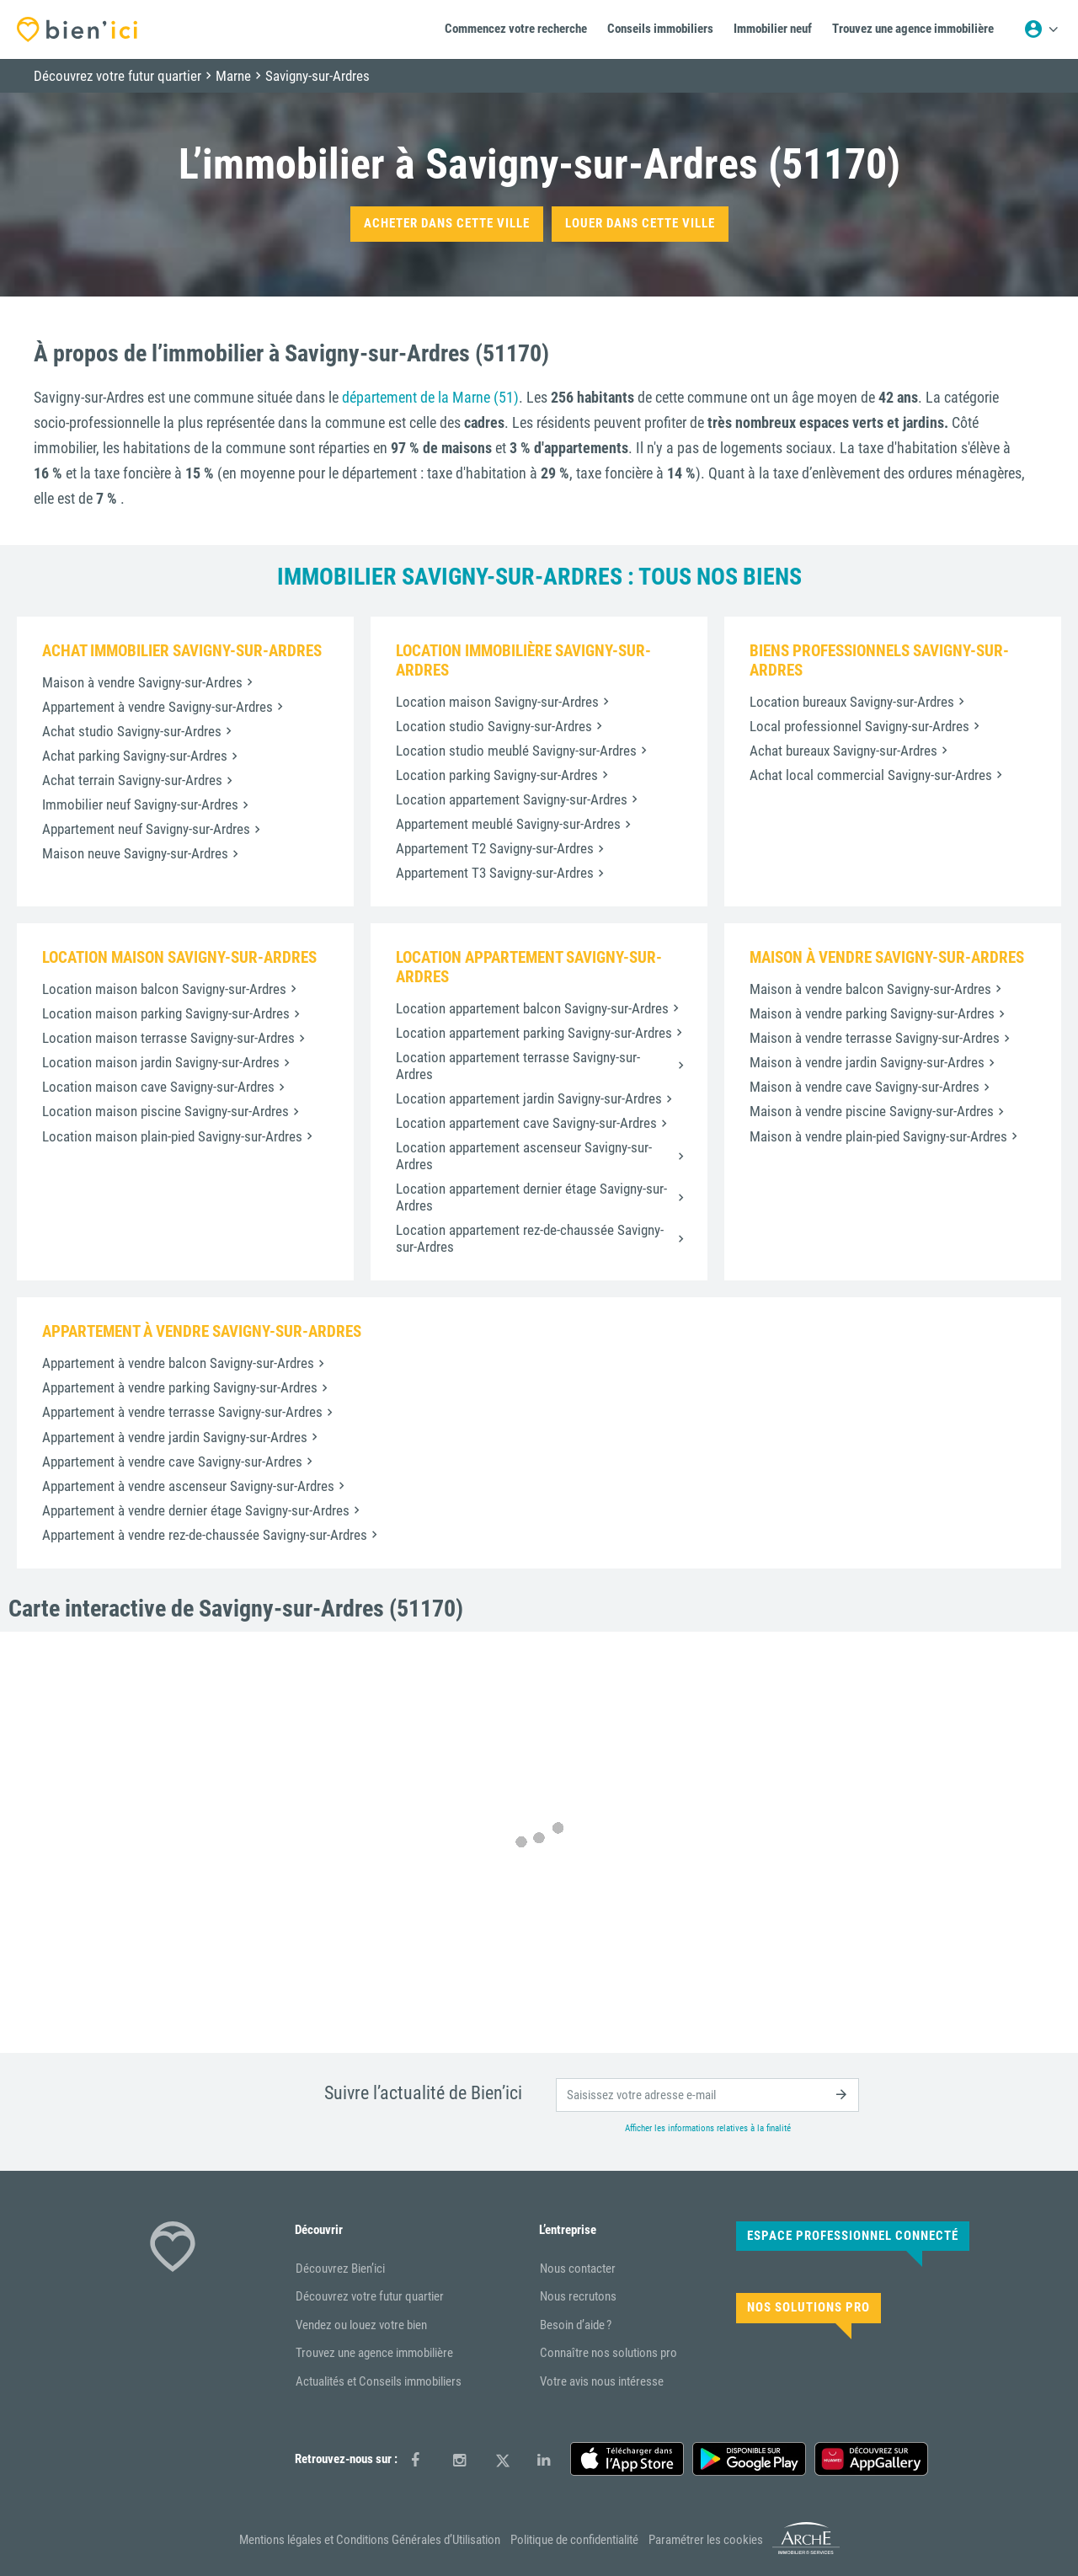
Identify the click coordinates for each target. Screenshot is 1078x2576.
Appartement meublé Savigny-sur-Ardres (508, 823)
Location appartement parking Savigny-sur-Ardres (534, 1032)
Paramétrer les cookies (705, 2539)
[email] (707, 2095)
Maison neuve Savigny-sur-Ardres (135, 853)
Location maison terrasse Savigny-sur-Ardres (168, 1037)
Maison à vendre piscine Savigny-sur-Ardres (872, 1111)
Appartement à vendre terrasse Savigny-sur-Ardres (182, 1411)
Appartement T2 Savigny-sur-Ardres (495, 848)
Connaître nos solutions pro (608, 2352)
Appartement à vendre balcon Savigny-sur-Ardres (178, 1363)
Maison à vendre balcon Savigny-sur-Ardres (870, 989)
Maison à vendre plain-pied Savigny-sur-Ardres (878, 1136)
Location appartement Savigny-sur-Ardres (511, 799)
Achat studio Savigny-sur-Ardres (131, 731)
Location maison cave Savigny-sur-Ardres (158, 1086)
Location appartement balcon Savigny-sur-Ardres (532, 1008)
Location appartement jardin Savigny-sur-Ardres (529, 1098)
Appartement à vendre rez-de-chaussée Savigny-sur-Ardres (204, 1534)
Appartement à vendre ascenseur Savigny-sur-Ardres (188, 1486)
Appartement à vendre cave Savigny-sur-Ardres (172, 1461)
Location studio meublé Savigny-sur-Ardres (516, 750)
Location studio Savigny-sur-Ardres (494, 726)
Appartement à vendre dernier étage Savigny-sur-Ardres (196, 1510)
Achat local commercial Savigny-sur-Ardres (871, 775)
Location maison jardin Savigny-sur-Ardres (161, 1062)
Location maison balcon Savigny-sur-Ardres (164, 989)
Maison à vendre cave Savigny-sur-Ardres (864, 1086)
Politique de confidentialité (574, 2539)
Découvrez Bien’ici (340, 2268)
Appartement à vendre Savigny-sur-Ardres (157, 706)
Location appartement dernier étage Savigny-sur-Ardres (531, 1197)
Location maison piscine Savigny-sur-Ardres (165, 1111)
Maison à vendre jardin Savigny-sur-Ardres (867, 1062)
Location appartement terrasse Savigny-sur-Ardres (518, 1065)
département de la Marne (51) (430, 397)
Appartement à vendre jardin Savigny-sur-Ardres (174, 1437)
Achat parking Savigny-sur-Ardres (134, 755)
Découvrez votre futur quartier (370, 2296)
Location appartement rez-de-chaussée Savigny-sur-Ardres (530, 1238)
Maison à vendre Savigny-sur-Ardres (142, 682)
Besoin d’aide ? (575, 2325)
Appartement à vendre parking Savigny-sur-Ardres (180, 1387)
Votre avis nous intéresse (602, 2381)
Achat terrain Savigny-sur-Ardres (132, 780)
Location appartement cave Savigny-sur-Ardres (526, 1122)
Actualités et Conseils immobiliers (379, 2381)
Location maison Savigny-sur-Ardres (497, 701)
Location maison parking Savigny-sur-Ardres (166, 1013)
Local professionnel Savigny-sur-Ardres (859, 726)
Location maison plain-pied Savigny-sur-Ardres (172, 1136)
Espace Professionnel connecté (852, 2235)
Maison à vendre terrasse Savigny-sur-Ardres (875, 1037)
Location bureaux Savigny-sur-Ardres (852, 701)
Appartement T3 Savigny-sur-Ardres (495, 872)
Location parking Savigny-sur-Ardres (497, 775)
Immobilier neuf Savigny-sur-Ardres (140, 804)
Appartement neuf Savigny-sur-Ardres (146, 828)
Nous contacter (578, 2268)
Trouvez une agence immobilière (374, 2352)
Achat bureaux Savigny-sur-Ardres (843, 750)
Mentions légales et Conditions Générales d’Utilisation (369, 2539)
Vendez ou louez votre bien (361, 2325)
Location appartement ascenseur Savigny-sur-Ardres (524, 1156)
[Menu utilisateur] (1041, 29)
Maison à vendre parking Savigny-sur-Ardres (872, 1013)
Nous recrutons (578, 2296)
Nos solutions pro (808, 2307)
